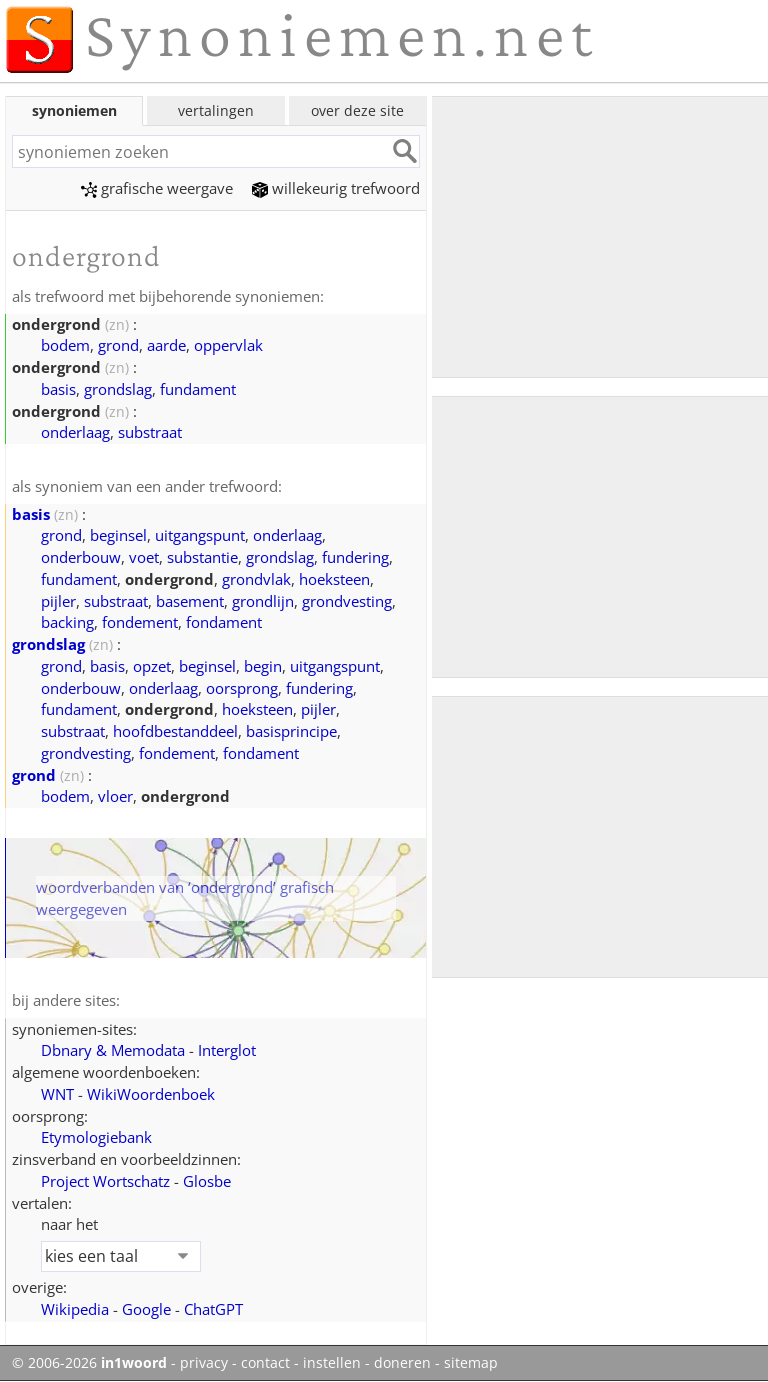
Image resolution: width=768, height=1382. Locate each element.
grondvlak (256, 579)
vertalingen (216, 110)
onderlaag (75, 432)
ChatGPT (213, 1309)
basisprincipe (291, 731)
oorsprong (242, 688)
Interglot (227, 1050)
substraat (150, 432)
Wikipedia (75, 1309)
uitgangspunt (200, 535)
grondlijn (263, 601)
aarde (166, 345)
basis (58, 389)
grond (118, 345)
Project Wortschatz (105, 1181)
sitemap (471, 1363)
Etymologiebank (96, 1137)
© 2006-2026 (89, 1363)
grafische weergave (157, 188)
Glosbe (207, 1181)
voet (144, 557)
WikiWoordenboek (151, 1094)
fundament (198, 389)
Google (146, 1309)
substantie (202, 557)
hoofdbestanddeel (175, 731)
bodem (65, 345)
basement (190, 601)
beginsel (118, 535)
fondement (140, 622)
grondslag (118, 389)
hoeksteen (334, 579)
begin (263, 666)
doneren (402, 1363)
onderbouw (81, 557)
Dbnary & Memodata (113, 1050)
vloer (115, 796)
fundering (355, 557)
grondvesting (347, 601)
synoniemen (74, 110)
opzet (152, 666)
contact (265, 1363)
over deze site (357, 110)
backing (67, 622)
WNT (57, 1094)
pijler (58, 601)
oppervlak (228, 345)
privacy (204, 1363)
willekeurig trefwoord (336, 188)
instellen (332, 1363)
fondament (224, 622)
